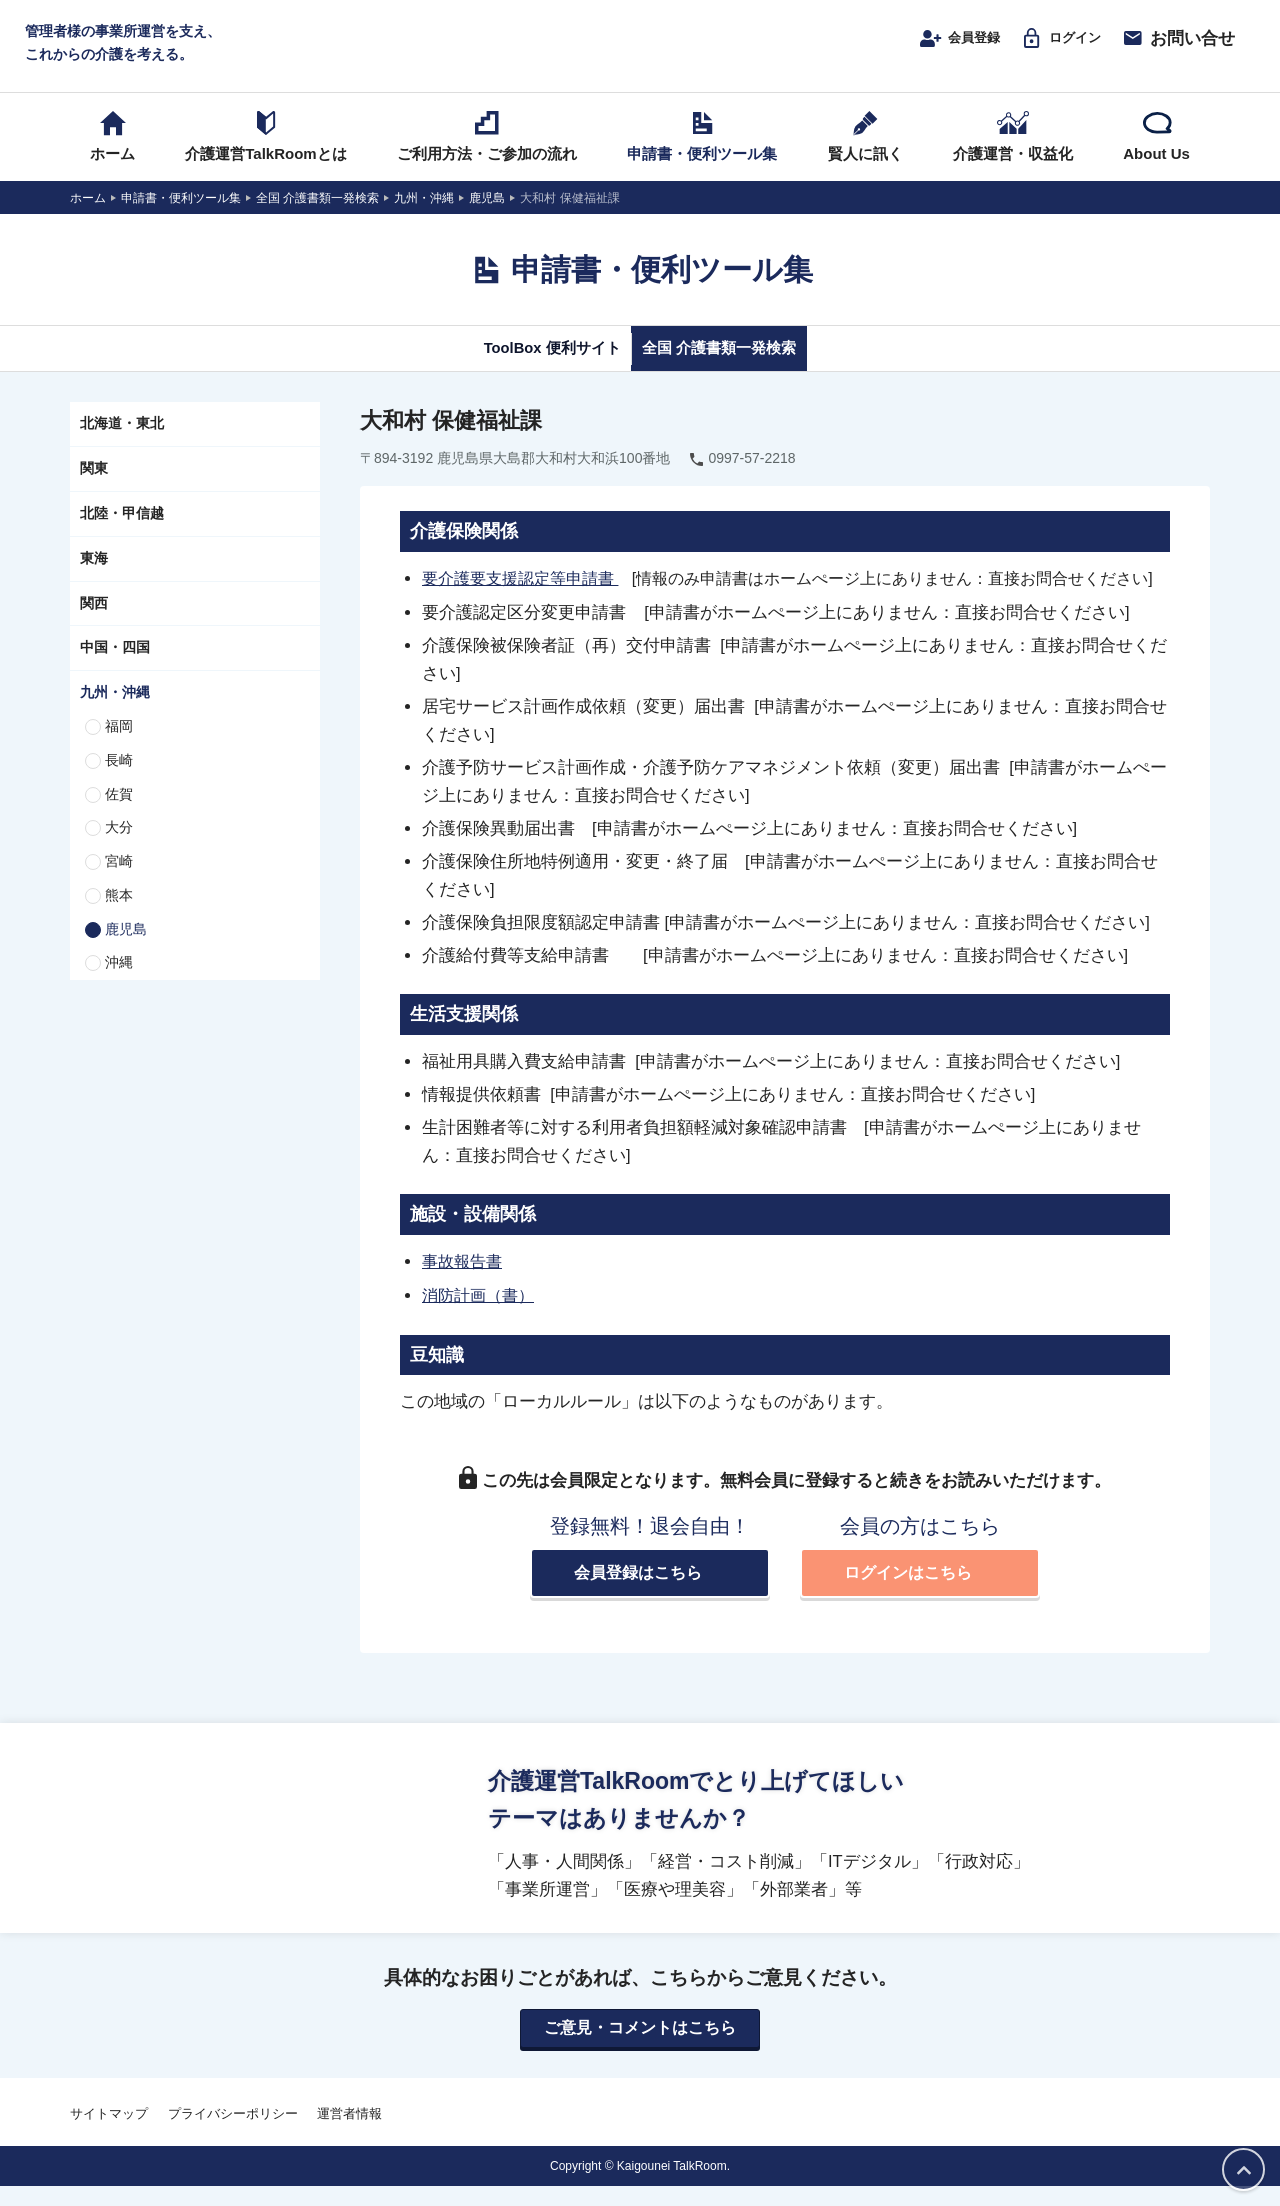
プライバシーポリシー (233, 2132)
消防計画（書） (481, 1313)
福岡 (119, 745)
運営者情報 (349, 2132)
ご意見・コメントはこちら (640, 2047)
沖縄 (119, 982)
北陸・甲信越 (122, 532)
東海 (94, 577)
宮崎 (119, 880)
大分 (119, 847)
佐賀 (119, 813)
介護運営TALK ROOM (640, 51)
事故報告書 (464, 1280)
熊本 (119, 914)
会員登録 (935, 47)
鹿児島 (126, 948)
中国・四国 (115, 667)
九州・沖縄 (115, 711)
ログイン (1052, 47)
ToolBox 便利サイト (533, 367)
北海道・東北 (122, 443)
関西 (94, 622)
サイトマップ (109, 2132)
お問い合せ (1178, 47)
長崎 (119, 779)
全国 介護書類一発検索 (737, 367)
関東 (94, 487)
